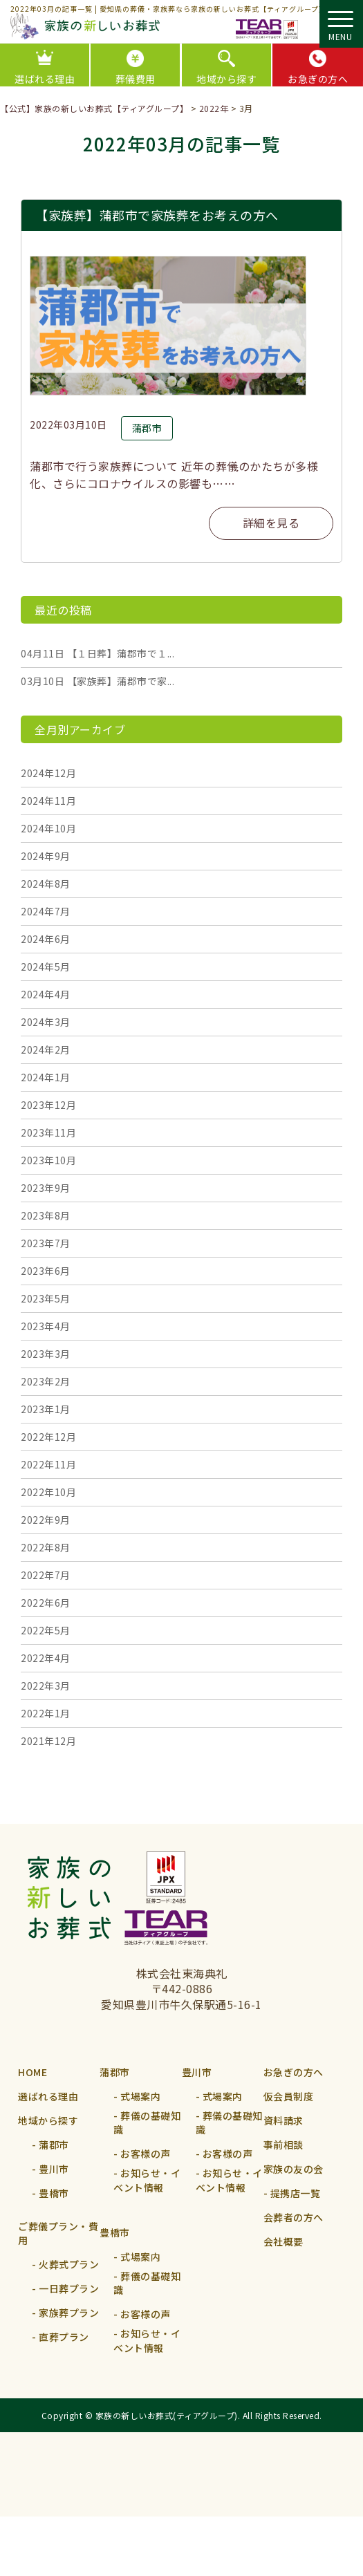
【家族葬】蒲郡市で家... (97, 681)
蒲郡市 (115, 2072)
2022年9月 (46, 1520)
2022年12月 (48, 1437)
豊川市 (197, 2072)
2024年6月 (46, 939)
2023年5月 (46, 1298)
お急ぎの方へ (293, 2072)
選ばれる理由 (48, 2096)
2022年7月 (46, 1575)
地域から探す (226, 79)
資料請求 (283, 2120)
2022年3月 (46, 1685)
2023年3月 (46, 1354)
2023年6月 (46, 1271)
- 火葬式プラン (65, 2279)
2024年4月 (46, 994)
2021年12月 (48, 1741)
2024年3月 (46, 1022)
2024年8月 (46, 883)
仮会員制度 (288, 2096)
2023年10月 (48, 1160)
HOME (32, 2072)
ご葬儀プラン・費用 (58, 2243)
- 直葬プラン (60, 2352)
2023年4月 (46, 1326)
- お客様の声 (142, 2169)
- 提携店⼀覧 (292, 2193)
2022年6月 (46, 1602)
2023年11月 (48, 1132)
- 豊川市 (50, 2169)
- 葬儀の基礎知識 (146, 2132)
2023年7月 (46, 1243)
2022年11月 (48, 1464)
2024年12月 (48, 773)
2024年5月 (46, 966)
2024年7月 (46, 911)
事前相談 (283, 2145)
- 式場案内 (136, 2096)
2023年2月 (46, 1381)
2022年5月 (46, 1630)
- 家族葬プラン (65, 2328)
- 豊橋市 (50, 2193)
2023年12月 (48, 1105)
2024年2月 (46, 1049)
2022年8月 (46, 1547)
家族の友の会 (293, 2169)
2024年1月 (46, 1077)
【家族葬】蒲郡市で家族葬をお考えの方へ (157, 215)
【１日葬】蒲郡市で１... (97, 653)
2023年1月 (46, 1409)
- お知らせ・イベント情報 (146, 2205)
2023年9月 (46, 1188)
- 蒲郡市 (50, 2145)
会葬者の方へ (293, 2217)
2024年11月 (48, 801)
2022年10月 (48, 1492)
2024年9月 (46, 856)
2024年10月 (48, 828)
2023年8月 (46, 1215)
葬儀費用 (135, 79)
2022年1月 (46, 1713)
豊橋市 (115, 2262)
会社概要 (283, 2241)
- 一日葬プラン (65, 2304)
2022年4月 (46, 1658)
